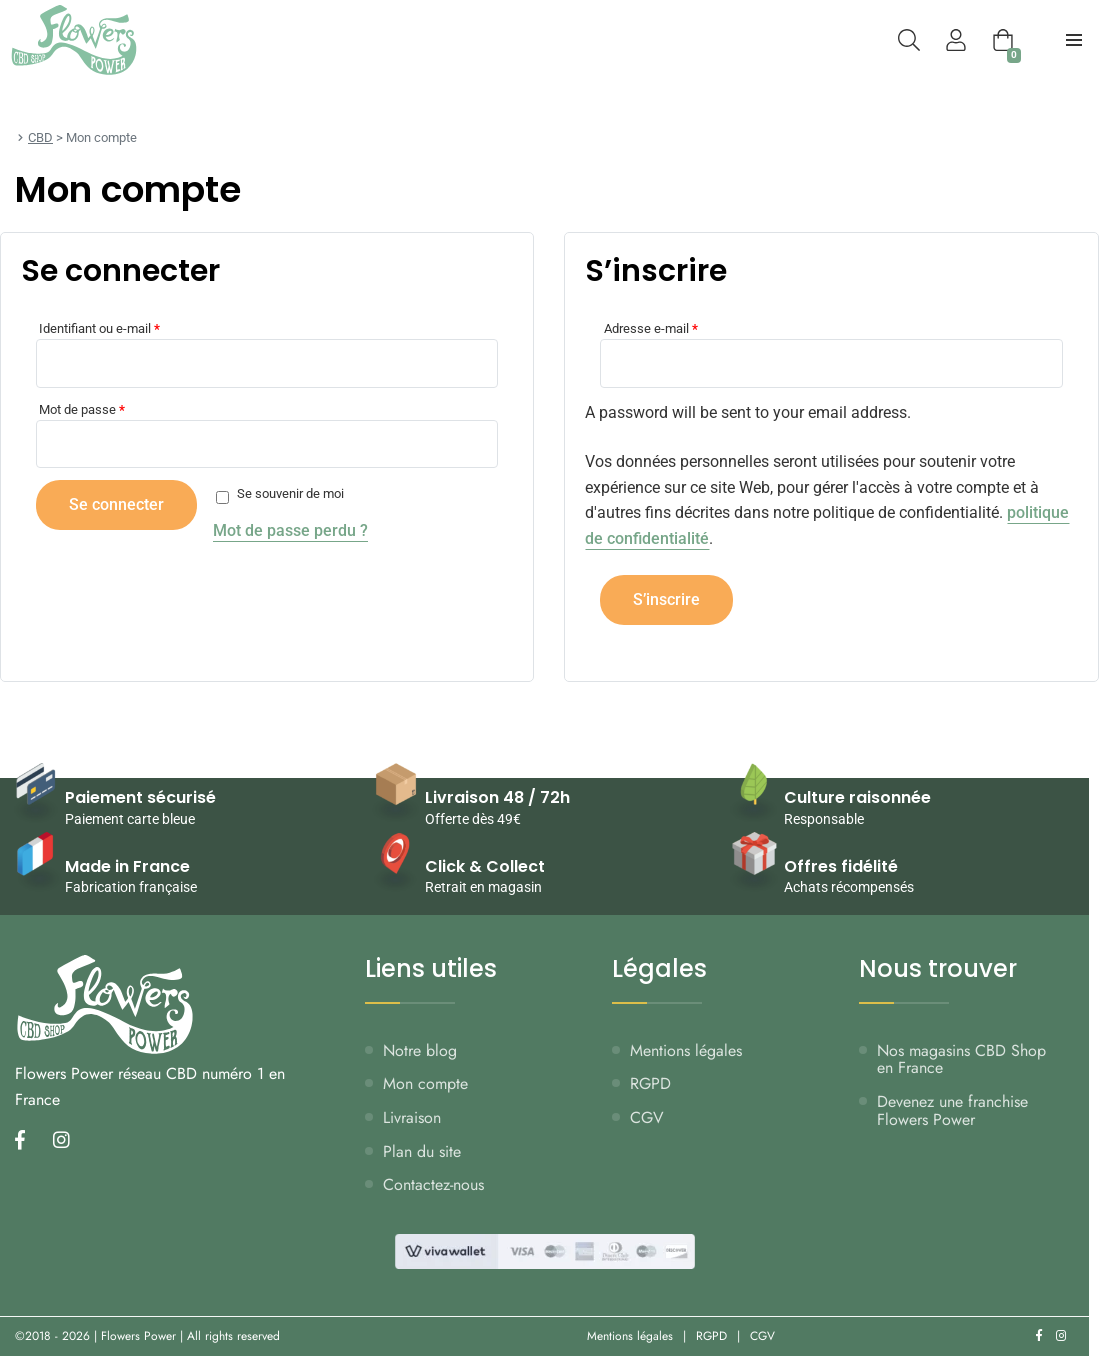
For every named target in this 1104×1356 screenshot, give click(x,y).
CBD (40, 137)
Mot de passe (82, 409)
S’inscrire (666, 599)
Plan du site (422, 1151)
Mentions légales (686, 1050)
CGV (647, 1117)
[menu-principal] (1074, 40)
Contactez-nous (433, 1184)
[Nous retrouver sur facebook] (26, 1141)
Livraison (412, 1117)
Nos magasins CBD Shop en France (961, 1059)
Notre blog (420, 1050)
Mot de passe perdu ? (290, 530)
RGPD (650, 1083)
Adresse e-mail (651, 328)
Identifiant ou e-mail (99, 328)
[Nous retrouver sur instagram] (67, 1141)
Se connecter (116, 504)
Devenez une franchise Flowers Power (952, 1110)
